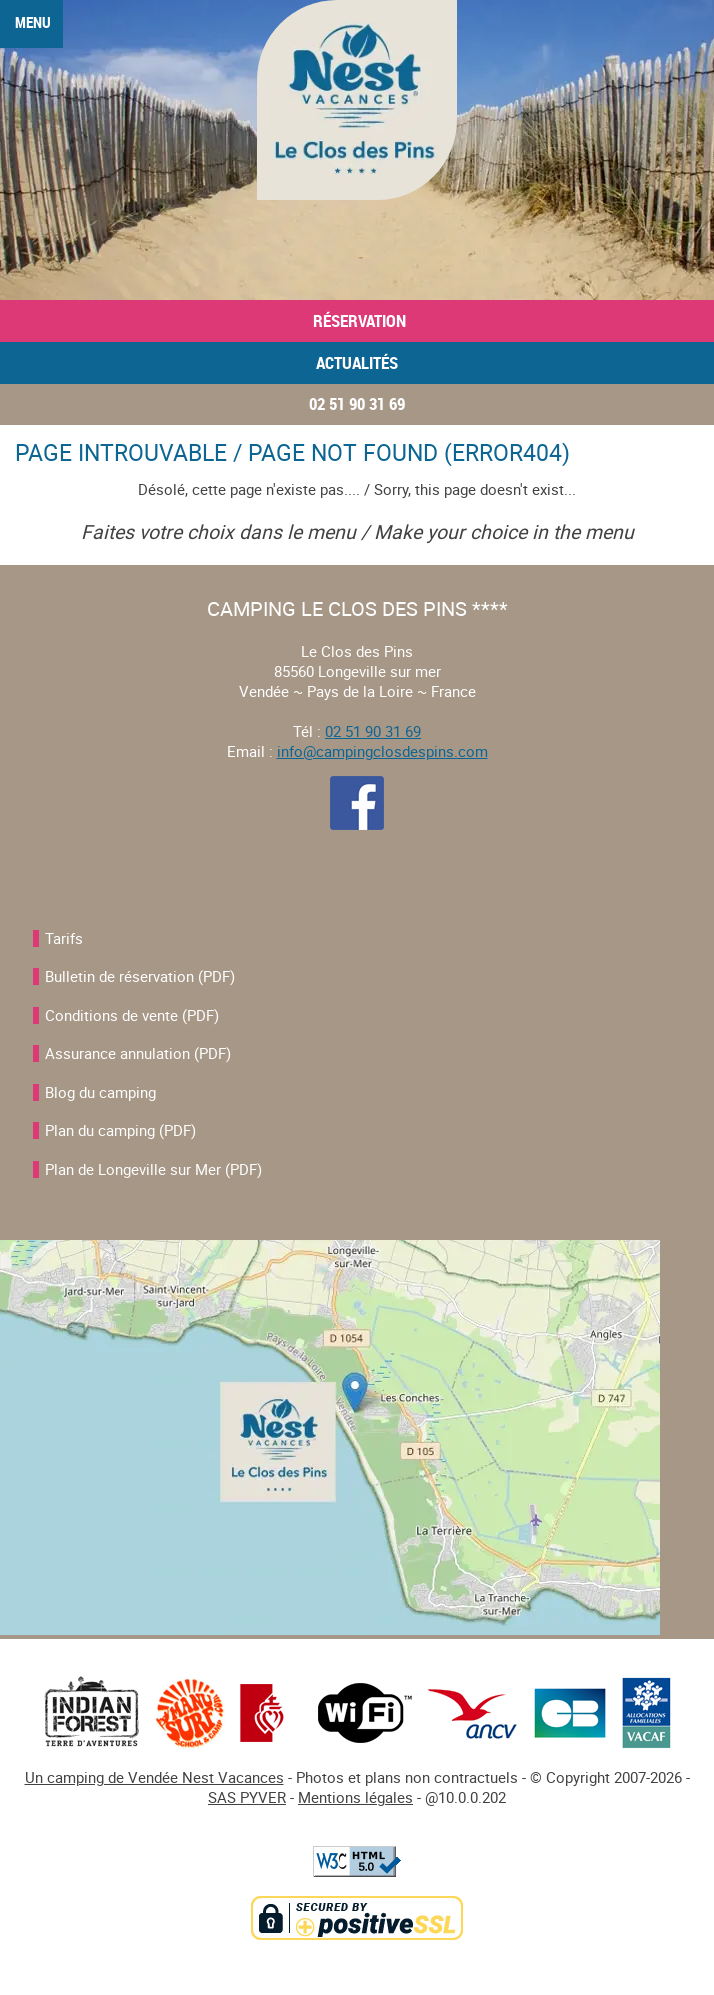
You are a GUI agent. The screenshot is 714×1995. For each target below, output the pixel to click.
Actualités (357, 363)
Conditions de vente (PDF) (132, 1015)
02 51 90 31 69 (357, 404)
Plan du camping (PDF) (120, 1130)
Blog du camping (100, 1092)
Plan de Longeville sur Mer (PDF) (153, 1169)
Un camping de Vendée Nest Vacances (154, 1777)
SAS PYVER (247, 1797)
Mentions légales (355, 1797)
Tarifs (64, 938)
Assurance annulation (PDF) (138, 1053)
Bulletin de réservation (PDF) (140, 976)
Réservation (357, 321)
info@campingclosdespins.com (382, 751)
